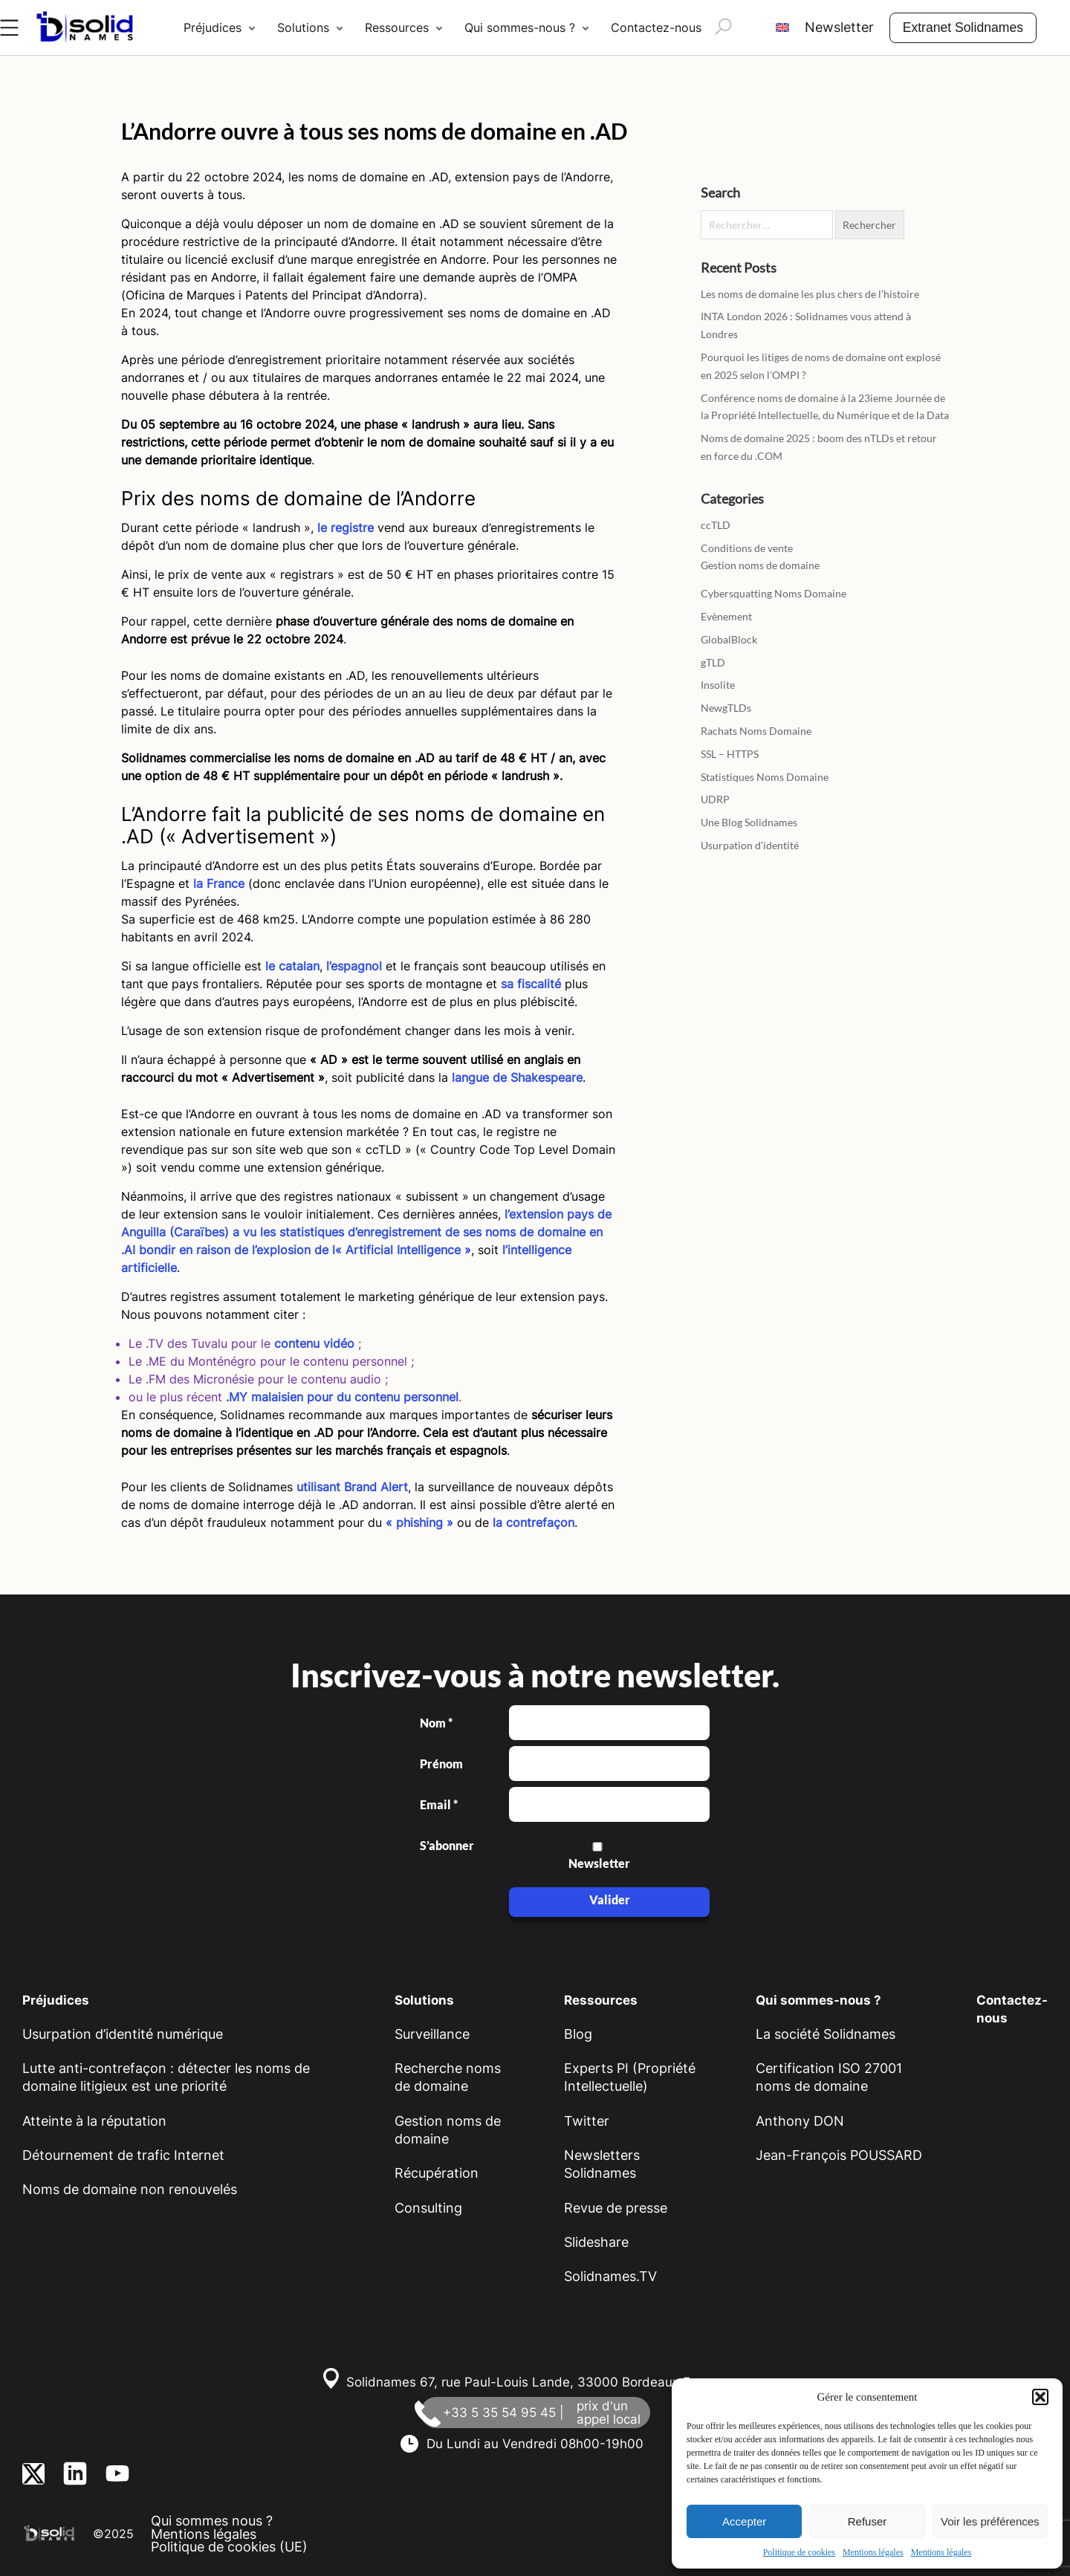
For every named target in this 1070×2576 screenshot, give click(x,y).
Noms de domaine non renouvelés (129, 2189)
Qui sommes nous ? (212, 2520)
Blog (578, 2034)
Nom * (436, 1723)
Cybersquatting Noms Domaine (773, 593)
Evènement (726, 616)
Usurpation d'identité (750, 845)
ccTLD (715, 525)
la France (218, 883)
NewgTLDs (726, 707)
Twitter (586, 2121)
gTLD (713, 662)
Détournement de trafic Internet (123, 2155)
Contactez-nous (656, 27)
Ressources (397, 27)
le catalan (292, 965)
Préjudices (212, 27)
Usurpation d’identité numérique (122, 2034)
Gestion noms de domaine (760, 565)
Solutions (303, 27)
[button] (1040, 2397)
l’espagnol (354, 965)
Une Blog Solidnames (749, 822)
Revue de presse (615, 2208)
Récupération (437, 2173)
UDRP (715, 799)
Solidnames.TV (610, 2276)
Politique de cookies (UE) (229, 2546)
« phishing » (419, 1522)
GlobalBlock (729, 639)
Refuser (867, 2521)
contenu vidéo (314, 1343)
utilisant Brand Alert (352, 1486)
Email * (439, 1805)
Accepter (744, 2521)
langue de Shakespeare (517, 1077)
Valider (609, 1899)
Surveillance (432, 2034)
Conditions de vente (747, 548)
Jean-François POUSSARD (839, 2155)
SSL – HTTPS (730, 753)
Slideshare (596, 2242)
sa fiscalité (531, 983)
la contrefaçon (533, 1522)
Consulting (428, 2208)
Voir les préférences (990, 2521)
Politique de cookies (799, 2552)
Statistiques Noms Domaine (765, 776)
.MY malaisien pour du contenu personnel (342, 1396)
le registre (344, 527)
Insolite (718, 684)
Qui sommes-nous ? (519, 27)
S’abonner (446, 1846)
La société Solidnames (825, 2034)
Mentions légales (873, 2552)
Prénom (441, 1764)
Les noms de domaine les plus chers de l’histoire (810, 294)
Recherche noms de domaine (448, 2077)
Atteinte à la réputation (94, 2121)
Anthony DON (800, 2121)
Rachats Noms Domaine (756, 730)
